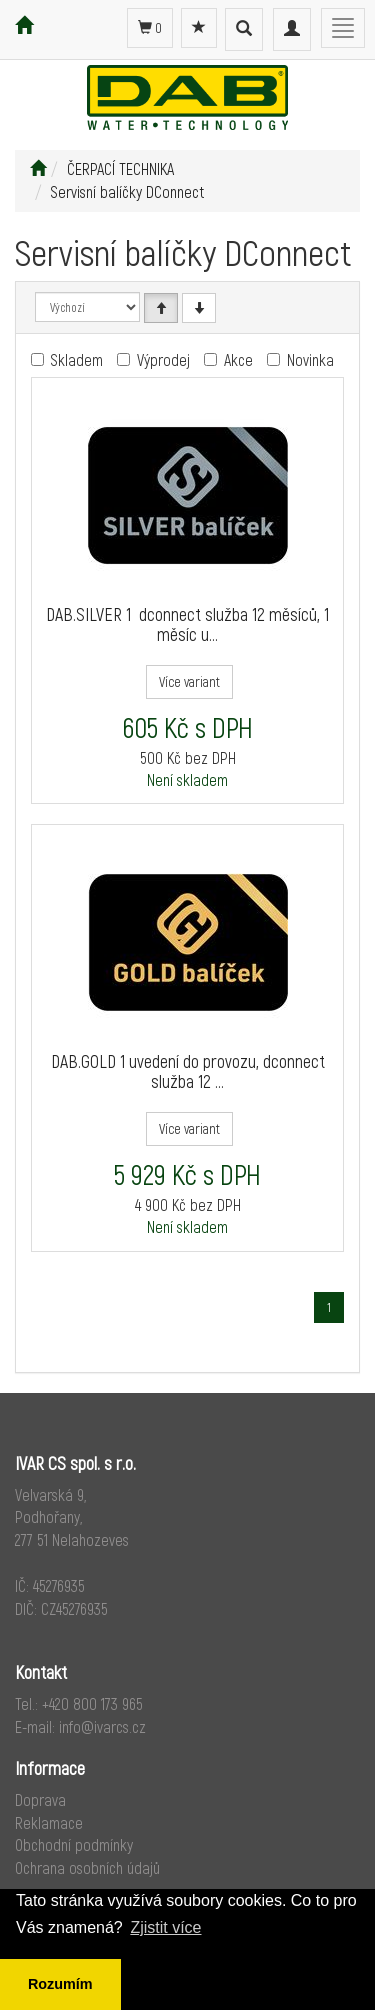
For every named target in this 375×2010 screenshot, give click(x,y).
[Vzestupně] (161, 308)
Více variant (189, 681)
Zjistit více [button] (165, 1927)
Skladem (77, 359)
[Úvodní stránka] (38, 168)
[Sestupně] (199, 308)
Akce (238, 359)
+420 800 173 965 (92, 1703)
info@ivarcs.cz (102, 1726)
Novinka (310, 359)
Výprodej (163, 359)
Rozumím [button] (60, 1984)
